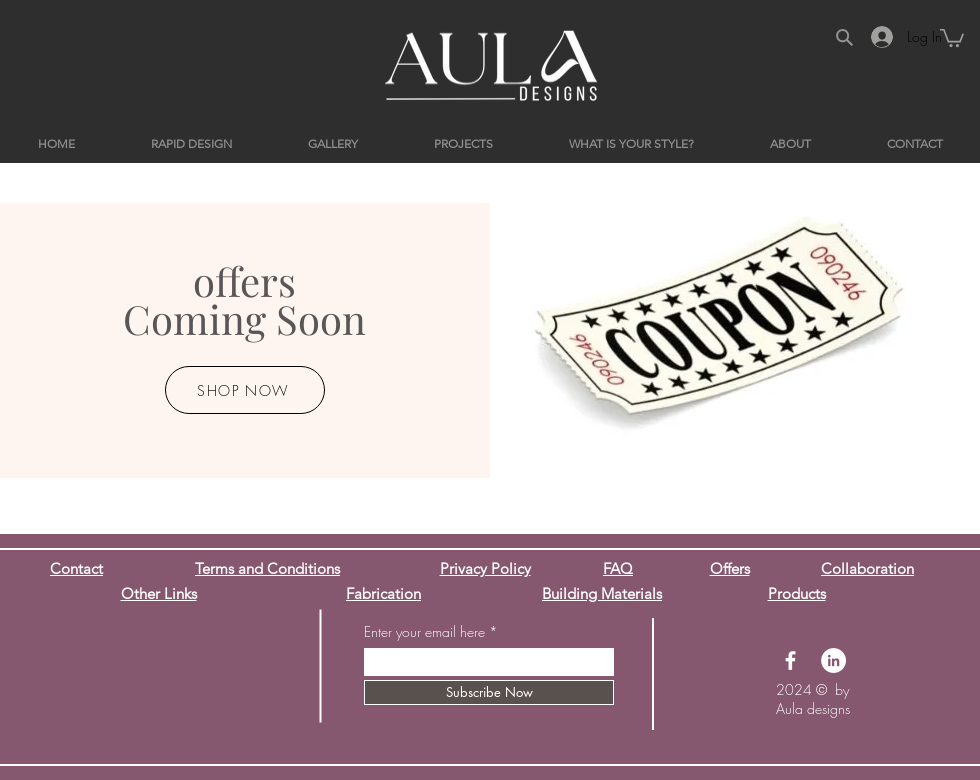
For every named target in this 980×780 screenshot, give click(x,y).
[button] (952, 37)
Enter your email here (424, 632)
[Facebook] (790, 660)
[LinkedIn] (833, 660)
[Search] (844, 37)
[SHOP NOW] (245, 390)
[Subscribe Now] (489, 692)
